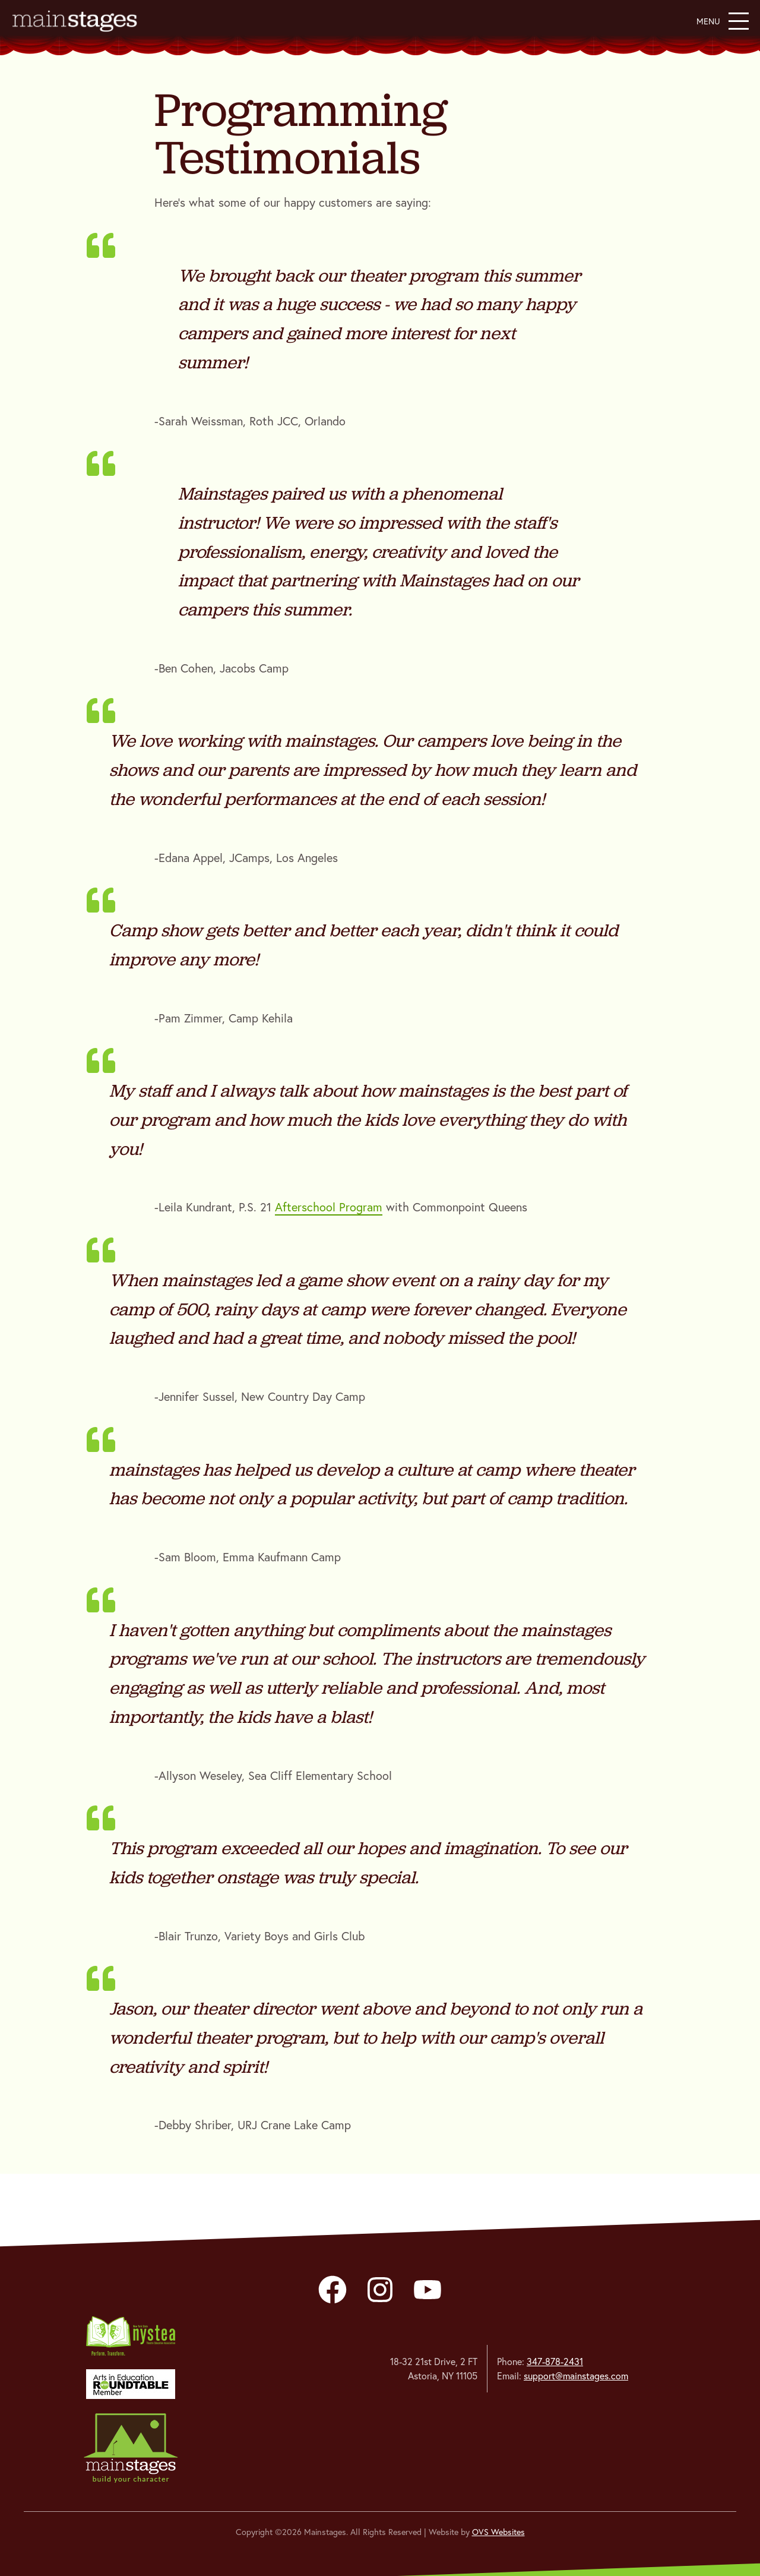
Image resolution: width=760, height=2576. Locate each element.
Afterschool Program (328, 1206)
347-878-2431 (555, 2361)
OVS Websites (498, 2532)
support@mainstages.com (576, 2376)
